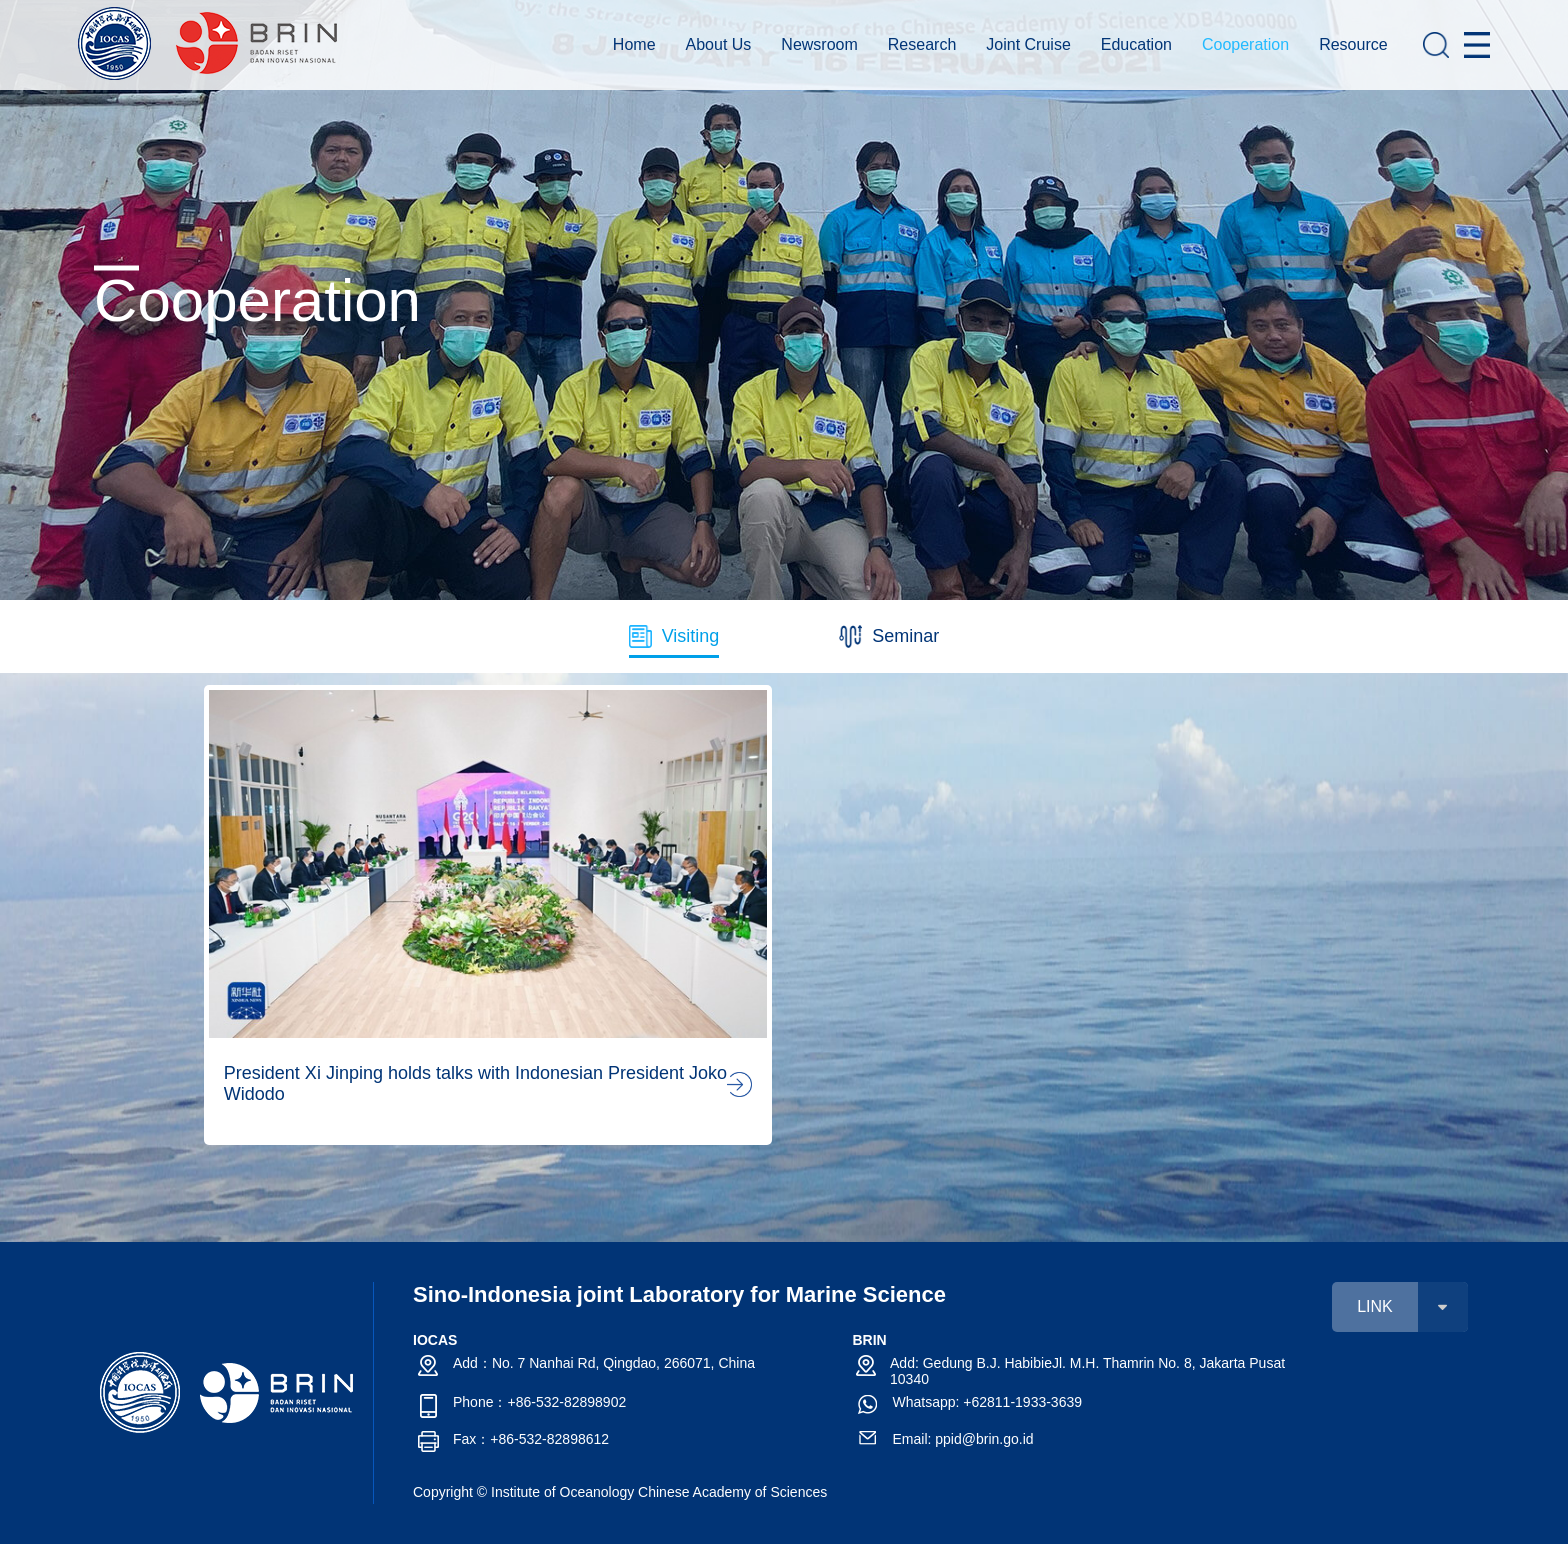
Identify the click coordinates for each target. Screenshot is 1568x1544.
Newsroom (819, 44)
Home (634, 44)
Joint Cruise (1028, 44)
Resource (1353, 44)
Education (1136, 44)
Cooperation (1245, 44)
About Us (719, 44)
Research (922, 44)
